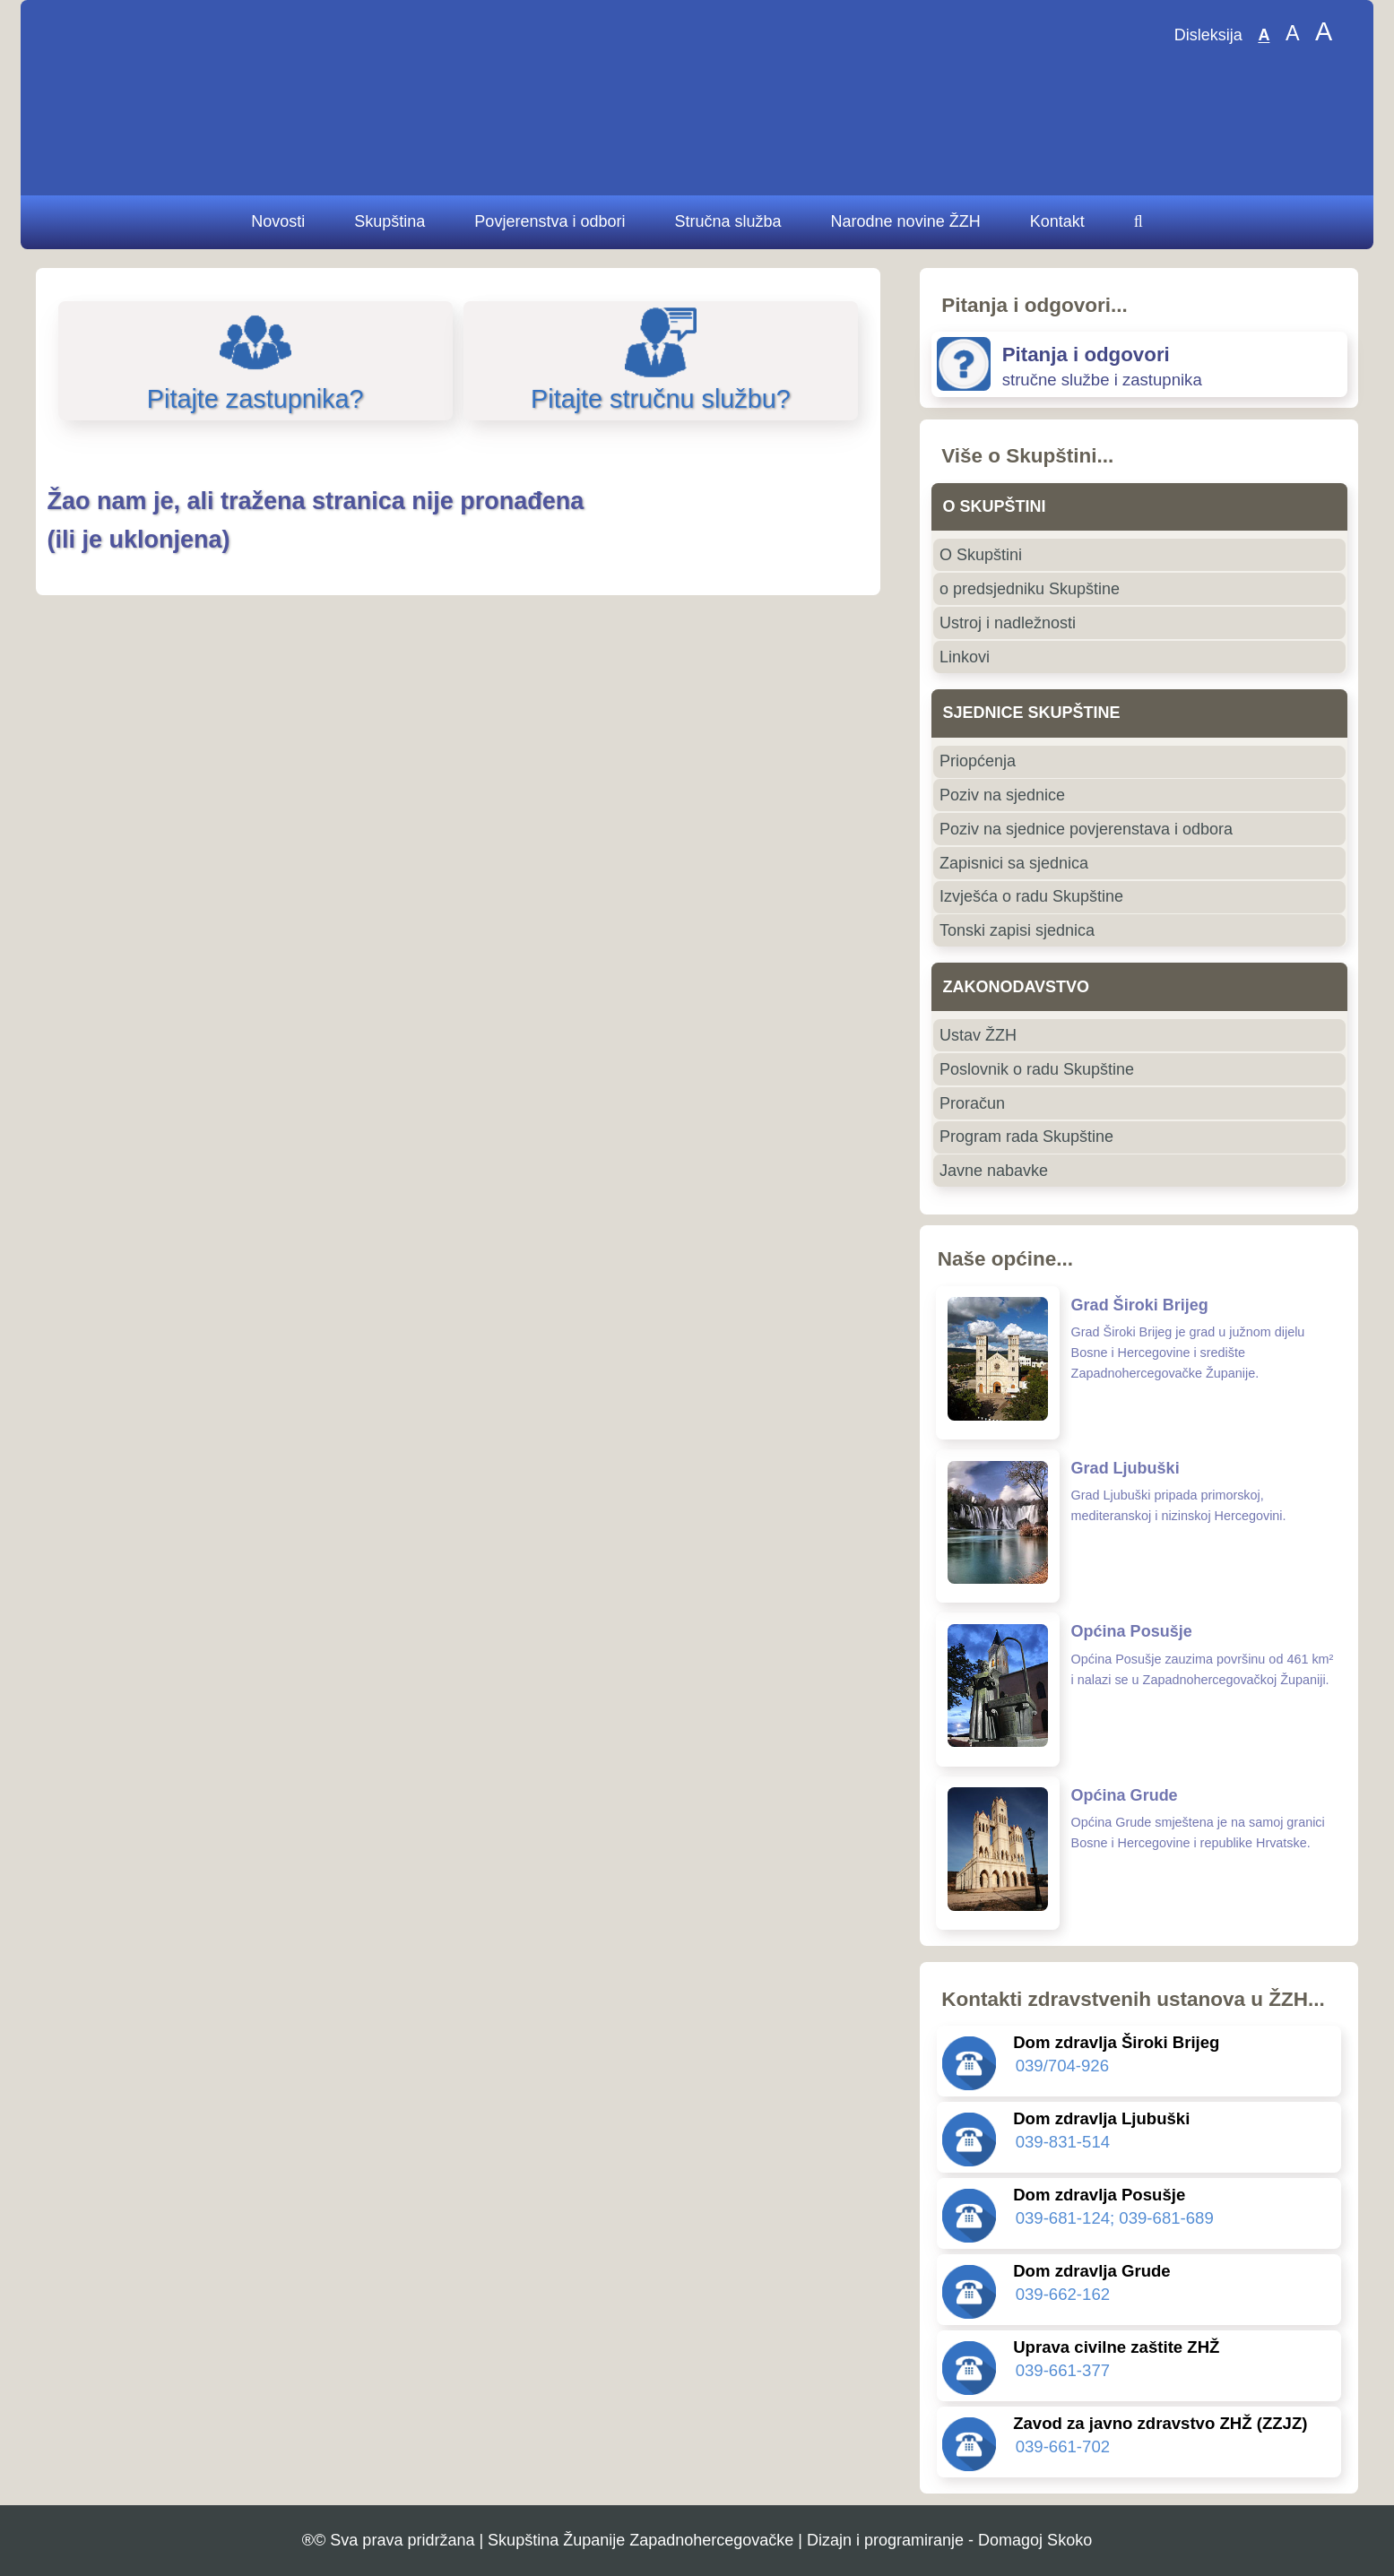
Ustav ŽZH (978, 1035)
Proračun (972, 1103)
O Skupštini (980, 555)
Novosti (278, 221)
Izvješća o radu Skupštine (1031, 896)
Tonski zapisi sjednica (1017, 930)
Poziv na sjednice (1002, 795)
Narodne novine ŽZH (906, 221)
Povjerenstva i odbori (549, 221)
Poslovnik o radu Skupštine (1036, 1069)
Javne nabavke (993, 1171)
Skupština (389, 221)
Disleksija (1208, 36)
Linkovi (964, 657)
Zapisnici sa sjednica (1013, 863)
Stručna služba (727, 221)
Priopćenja (977, 761)
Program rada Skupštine (1026, 1136)
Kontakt (1057, 221)
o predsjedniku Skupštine (1029, 589)
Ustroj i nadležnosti (1007, 623)
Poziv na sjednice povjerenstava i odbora (1086, 829)
